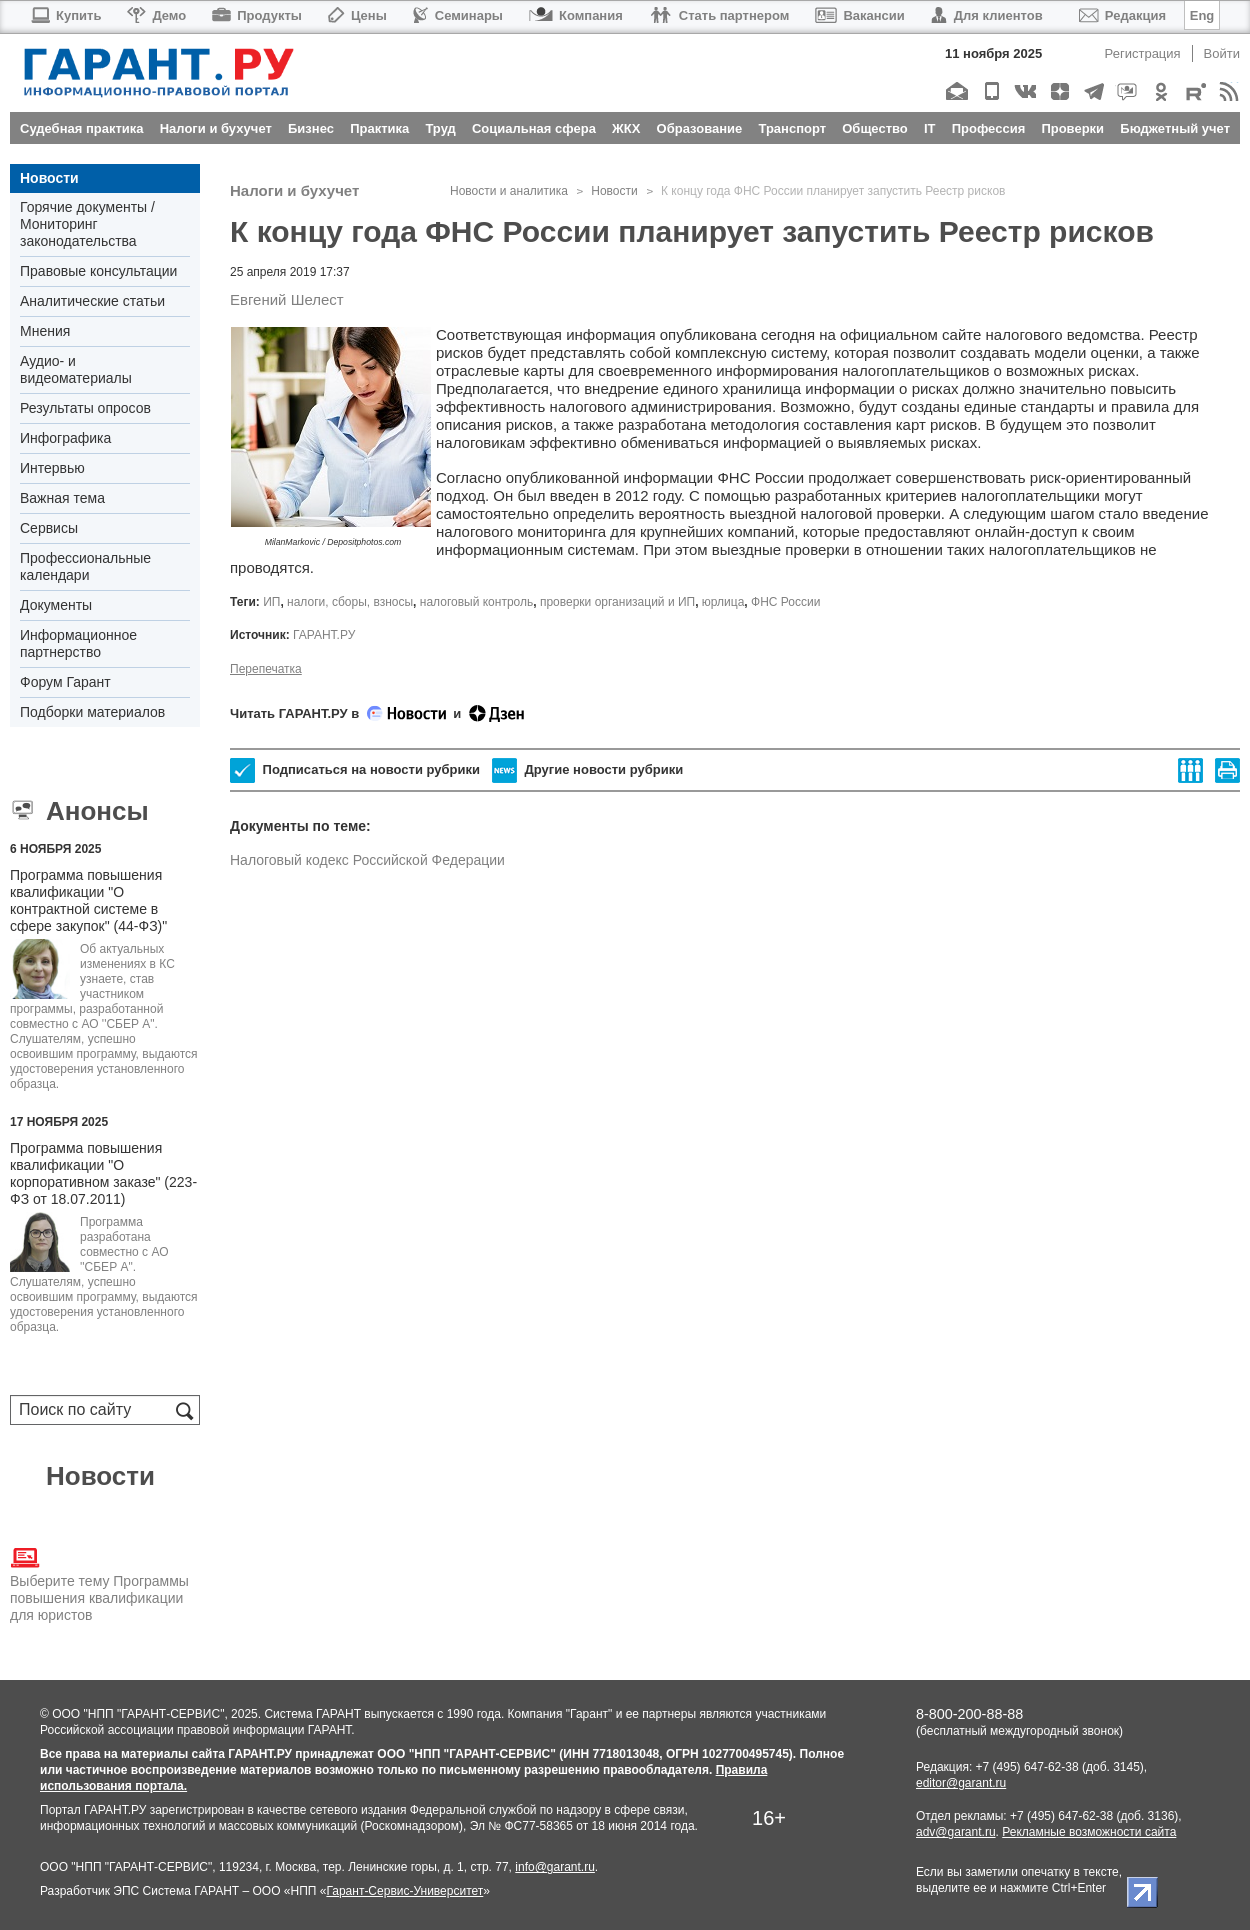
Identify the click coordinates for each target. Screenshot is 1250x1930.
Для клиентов (987, 15)
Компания (576, 15)
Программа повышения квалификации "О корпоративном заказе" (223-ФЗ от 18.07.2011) (103, 1173)
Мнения (45, 331)
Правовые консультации (98, 271)
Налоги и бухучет (294, 190)
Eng (1202, 15)
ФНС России (785, 602)
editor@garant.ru (961, 1783)
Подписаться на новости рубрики (355, 770)
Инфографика (65, 438)
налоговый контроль (476, 602)
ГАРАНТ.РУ (324, 635)
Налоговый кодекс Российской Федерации (367, 860)
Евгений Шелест (287, 299)
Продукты (257, 15)
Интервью (52, 468)
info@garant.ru (555, 1867)
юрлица (723, 602)
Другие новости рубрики (587, 770)
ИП (271, 602)
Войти (1222, 53)
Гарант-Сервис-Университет (404, 1891)
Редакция (1122, 15)
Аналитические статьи (92, 301)
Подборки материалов (92, 712)
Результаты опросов (85, 408)
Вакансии (859, 15)
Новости (49, 178)
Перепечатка (266, 669)
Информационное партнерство (78, 643)
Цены (357, 15)
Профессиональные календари (85, 566)
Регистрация (1143, 53)
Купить (65, 15)
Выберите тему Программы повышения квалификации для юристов (99, 1583)
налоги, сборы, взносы (350, 602)
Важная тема (62, 498)
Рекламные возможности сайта (1089, 1832)
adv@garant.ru (956, 1832)
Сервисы (49, 528)
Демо (156, 15)
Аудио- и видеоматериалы (76, 369)
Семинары (458, 15)
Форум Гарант (65, 682)
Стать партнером (719, 15)
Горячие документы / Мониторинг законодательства (87, 224)
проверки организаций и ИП (617, 602)
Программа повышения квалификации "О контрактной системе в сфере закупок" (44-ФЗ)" (88, 900)
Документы (56, 605)
